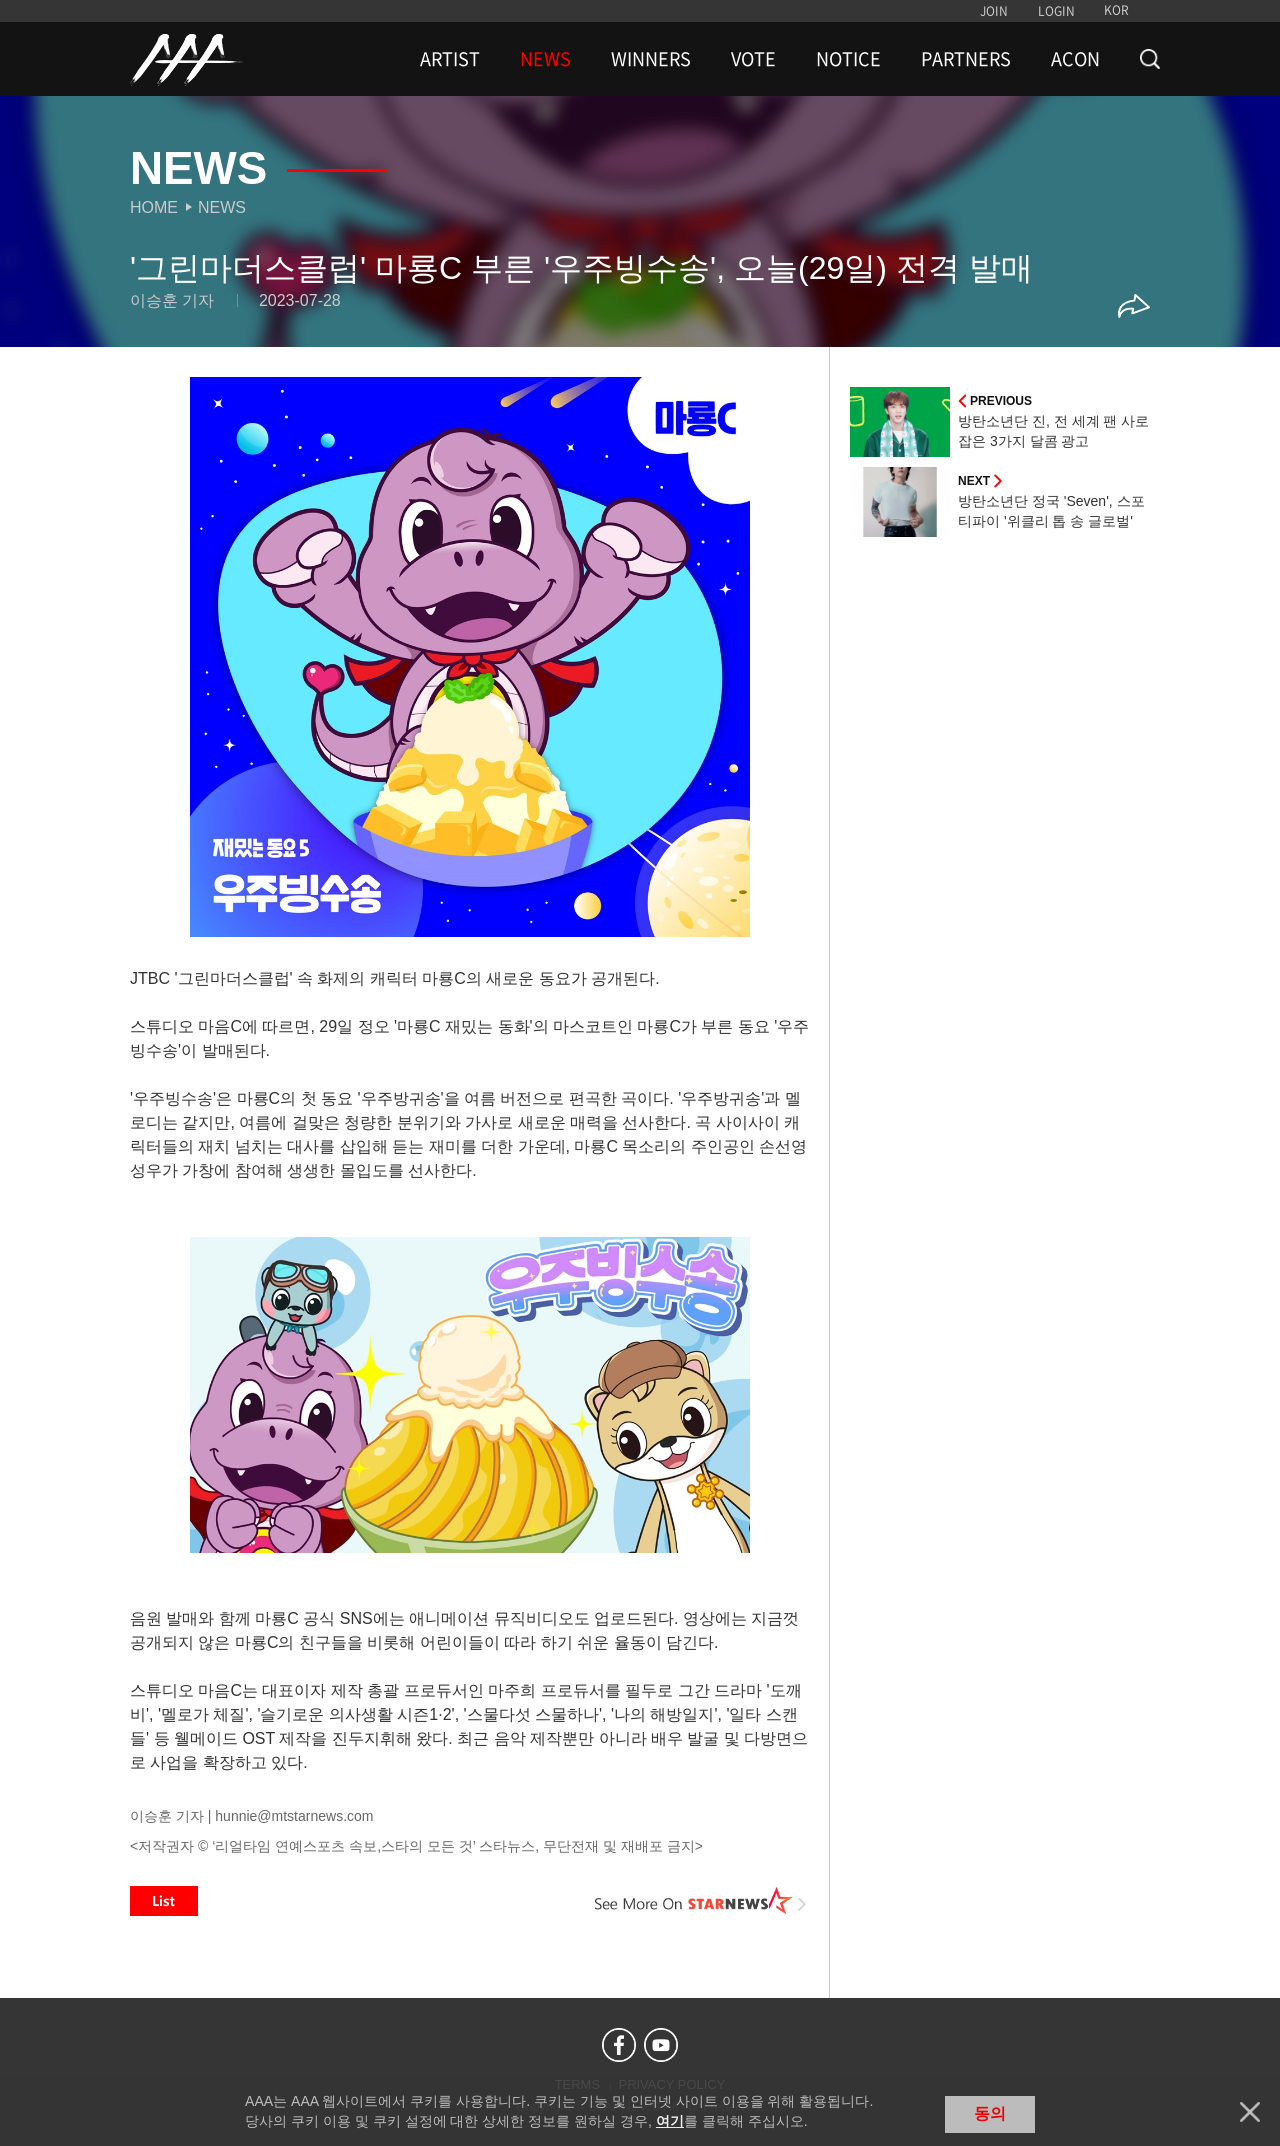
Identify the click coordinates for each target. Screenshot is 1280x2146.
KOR (1116, 10)
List (164, 1901)
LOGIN (1056, 11)
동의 (990, 2113)
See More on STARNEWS (701, 1901)
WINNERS (651, 59)
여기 (670, 2121)
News (222, 207)
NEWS (545, 59)
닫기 (1250, 2112)
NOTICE (848, 59)
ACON (1075, 59)
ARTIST (450, 59)
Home (154, 207)
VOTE (753, 59)
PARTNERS (966, 59)
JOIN (994, 11)
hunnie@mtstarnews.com (294, 1816)
